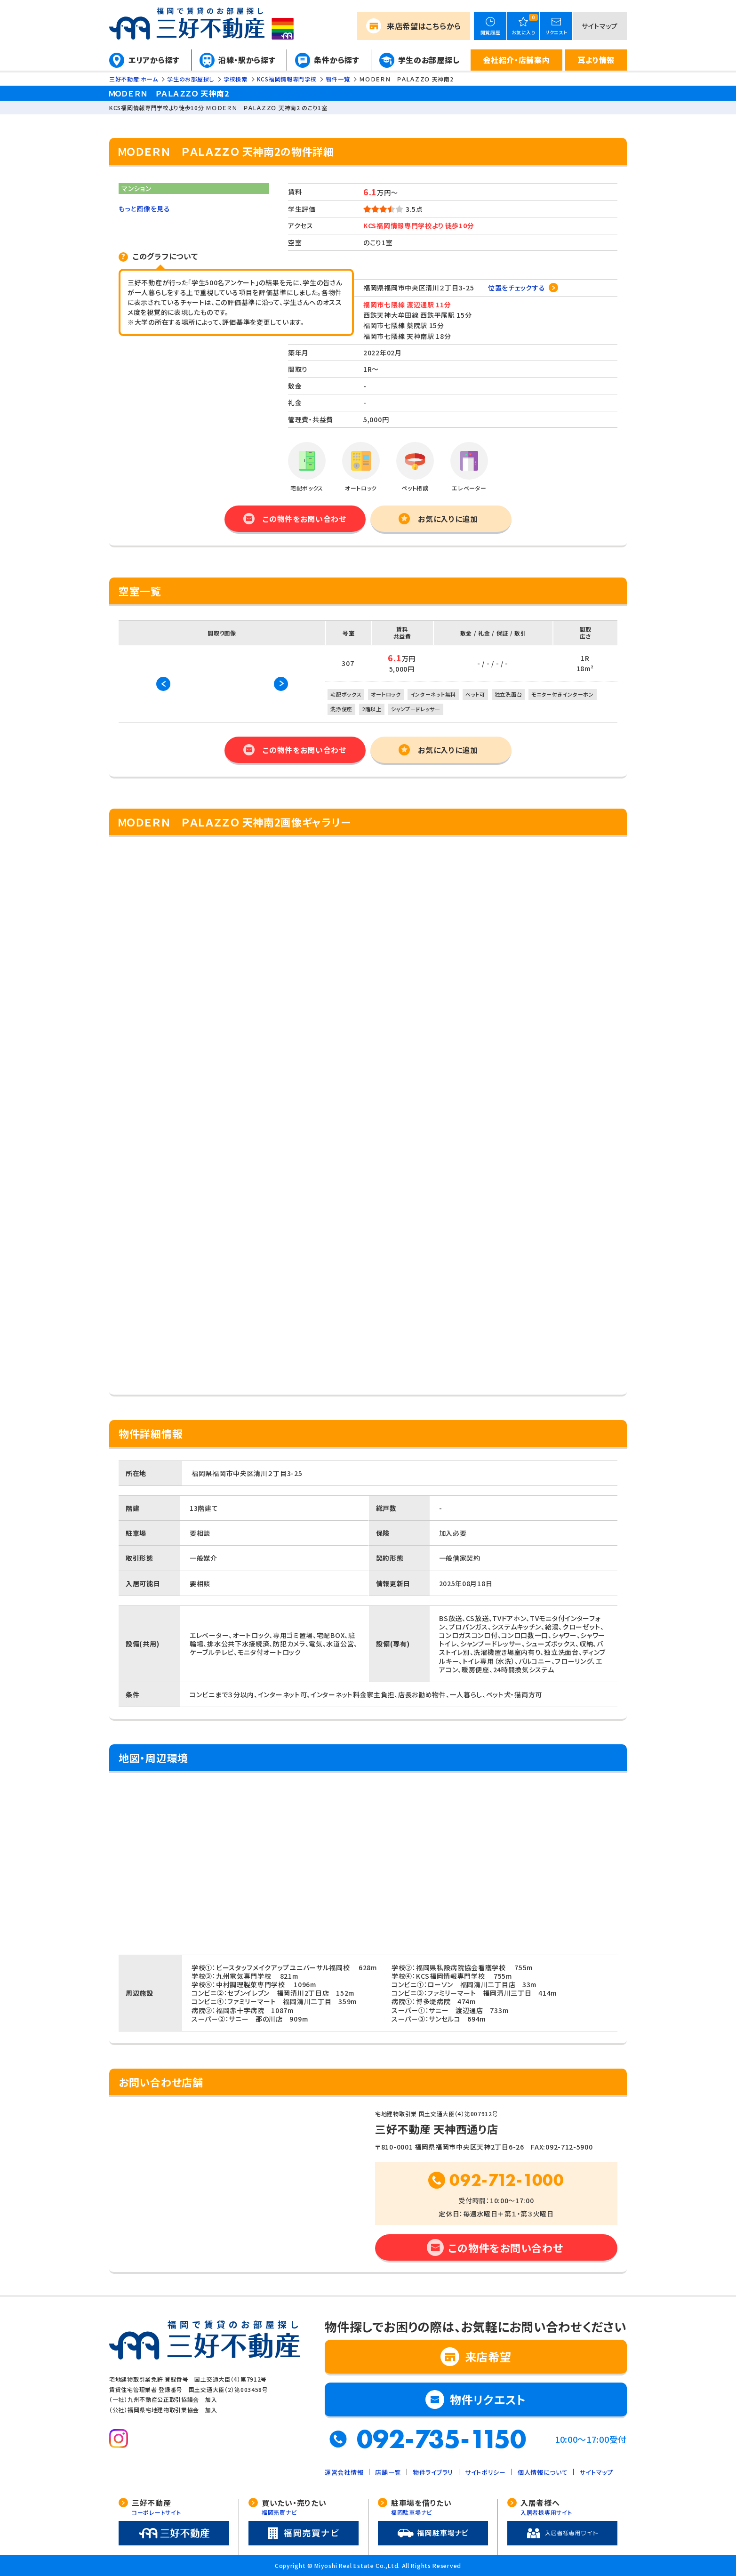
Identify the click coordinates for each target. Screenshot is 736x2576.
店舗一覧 (388, 2472)
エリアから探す (154, 59)
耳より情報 (596, 59)
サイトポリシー (485, 2472)
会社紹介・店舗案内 (516, 59)
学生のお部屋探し (429, 59)
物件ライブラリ (433, 2472)
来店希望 (424, 26)
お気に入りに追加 (448, 518)
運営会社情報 (344, 2472)
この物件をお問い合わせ (304, 518)
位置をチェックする (516, 287)
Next (281, 684)
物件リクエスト (488, 2399)
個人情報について (543, 2472)
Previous (163, 684)
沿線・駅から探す (247, 59)
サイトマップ (600, 26)
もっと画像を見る (144, 208)
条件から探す (336, 59)
